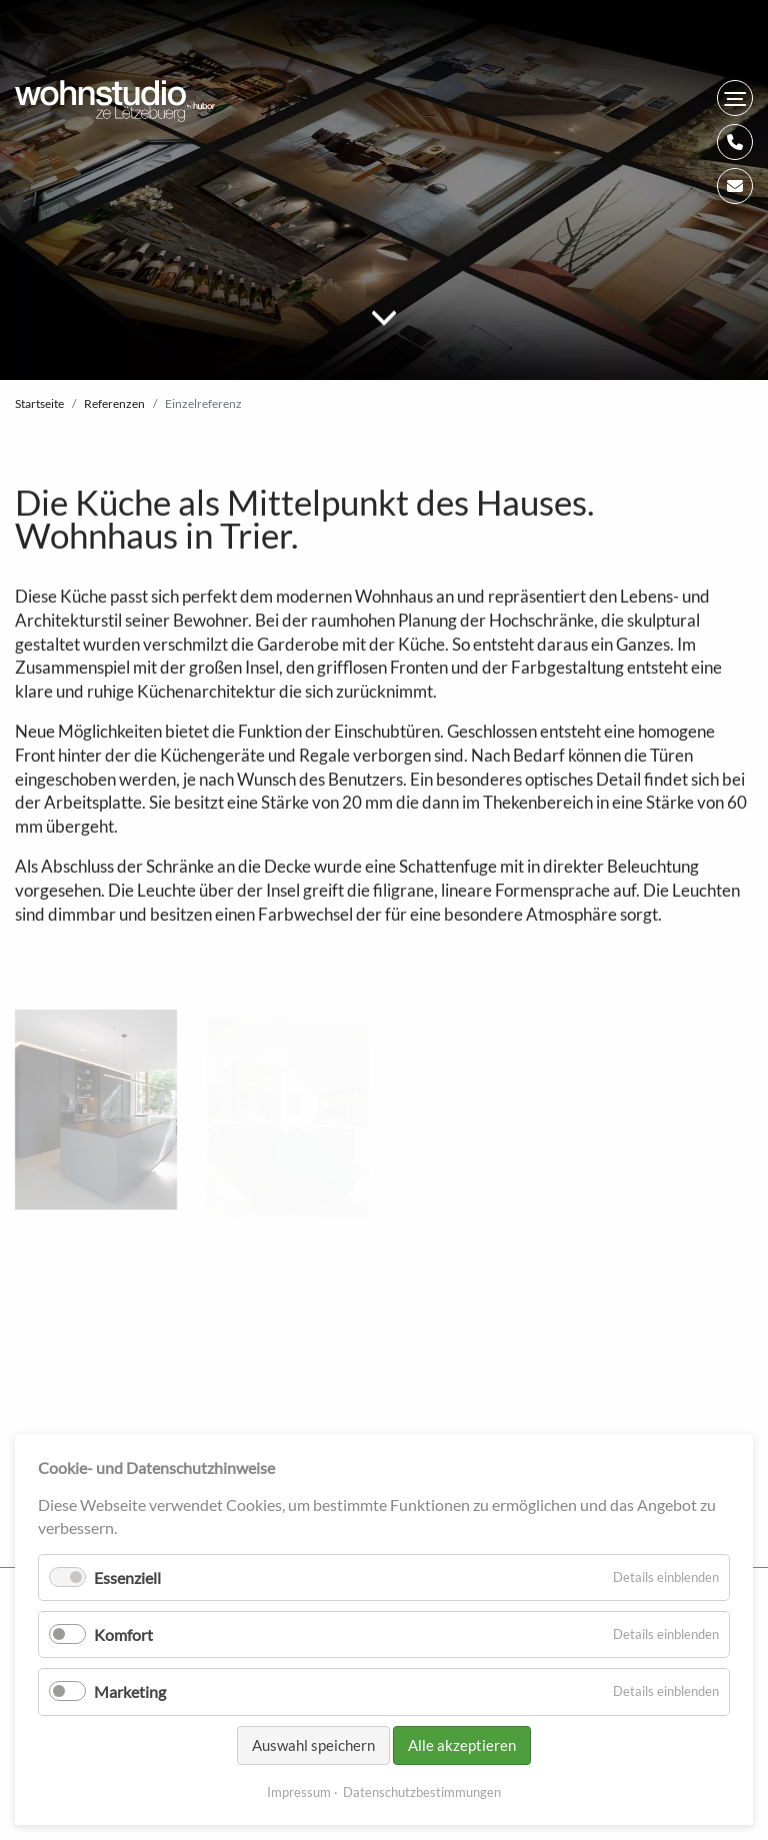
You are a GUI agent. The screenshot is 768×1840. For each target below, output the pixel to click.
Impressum (299, 1792)
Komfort (123, 1634)
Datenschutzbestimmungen (422, 1792)
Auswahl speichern (313, 1745)
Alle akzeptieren (462, 1745)
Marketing (130, 1691)
